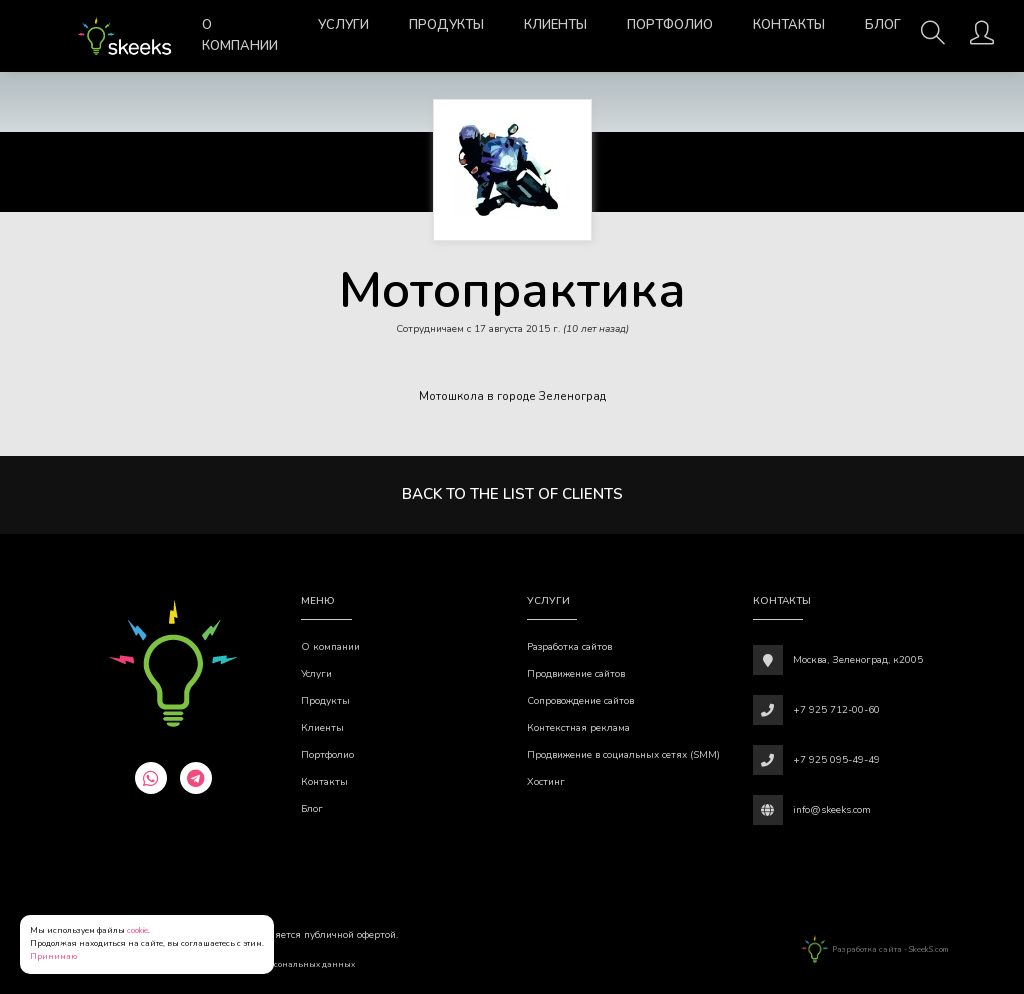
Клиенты (555, 25)
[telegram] (196, 778)
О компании (240, 35)
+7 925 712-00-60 (836, 710)
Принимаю (53, 956)
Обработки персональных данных (285, 964)
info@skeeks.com (832, 810)
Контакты (789, 25)
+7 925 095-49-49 (836, 760)
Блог (883, 25)
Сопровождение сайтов (580, 701)
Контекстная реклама (578, 728)
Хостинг (546, 782)
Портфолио (670, 25)
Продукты (446, 25)
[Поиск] (933, 39)
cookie (137, 930)
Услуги (343, 25)
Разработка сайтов (569, 647)
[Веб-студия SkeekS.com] (124, 36)
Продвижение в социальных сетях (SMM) (623, 755)
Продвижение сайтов (576, 674)
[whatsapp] (151, 778)
